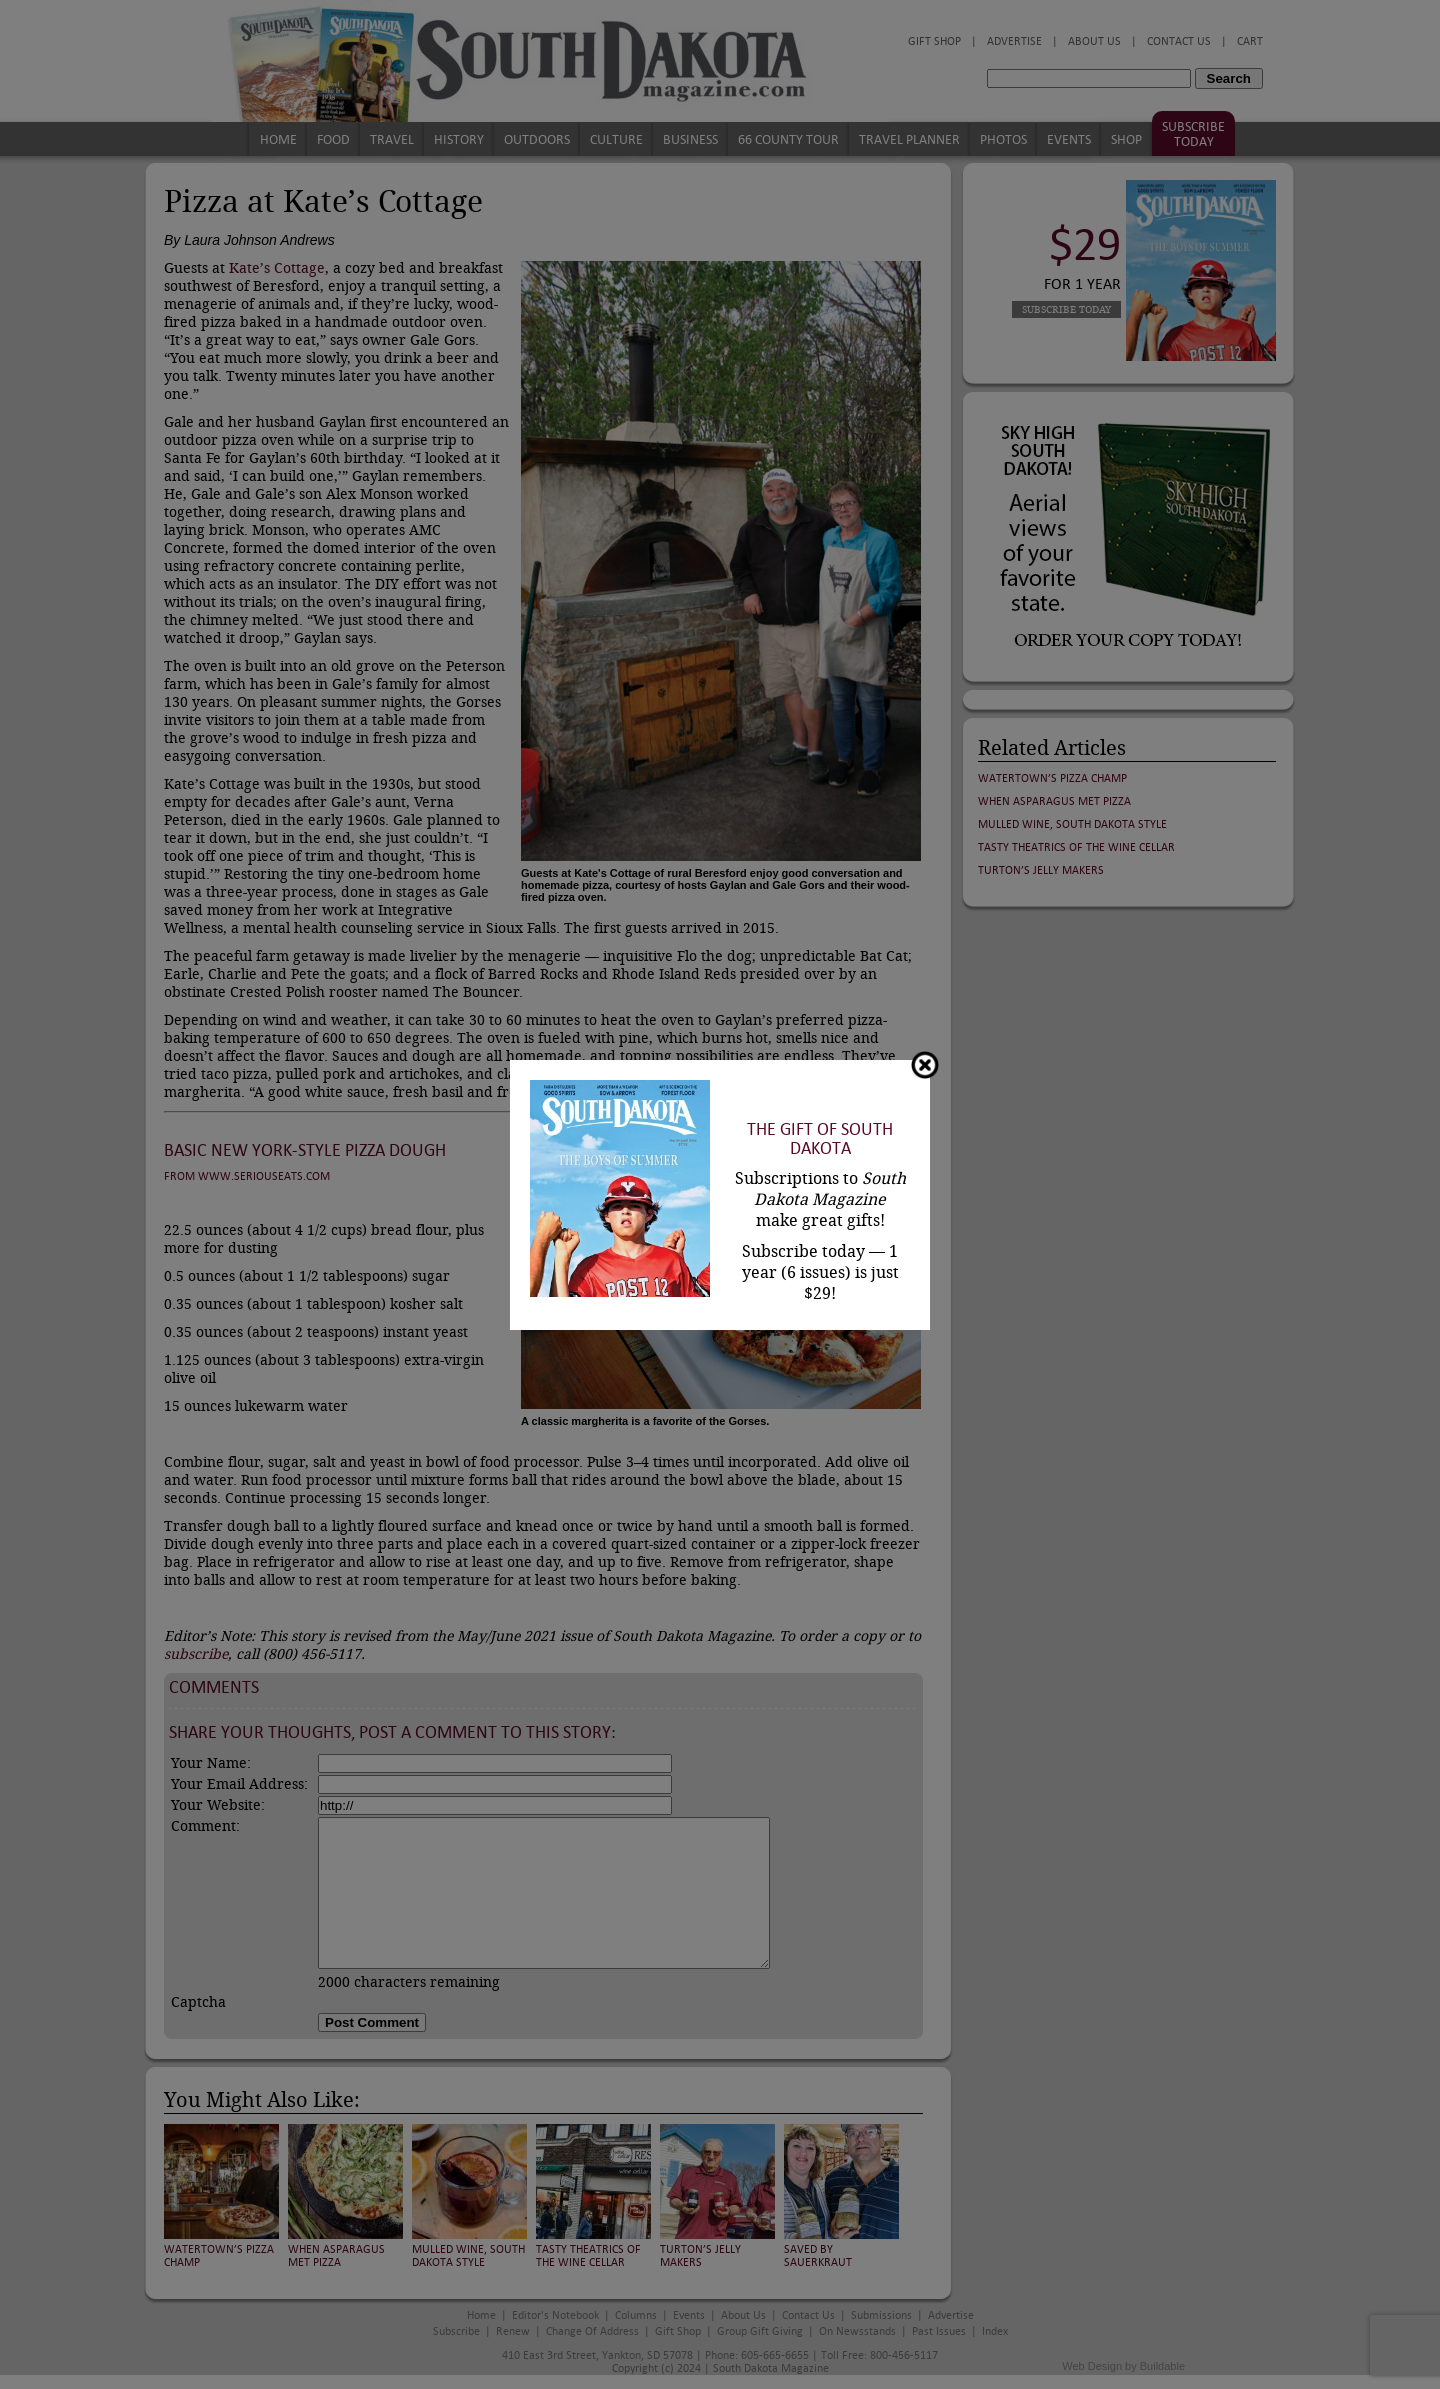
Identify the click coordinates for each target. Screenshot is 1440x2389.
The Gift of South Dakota (820, 1139)
